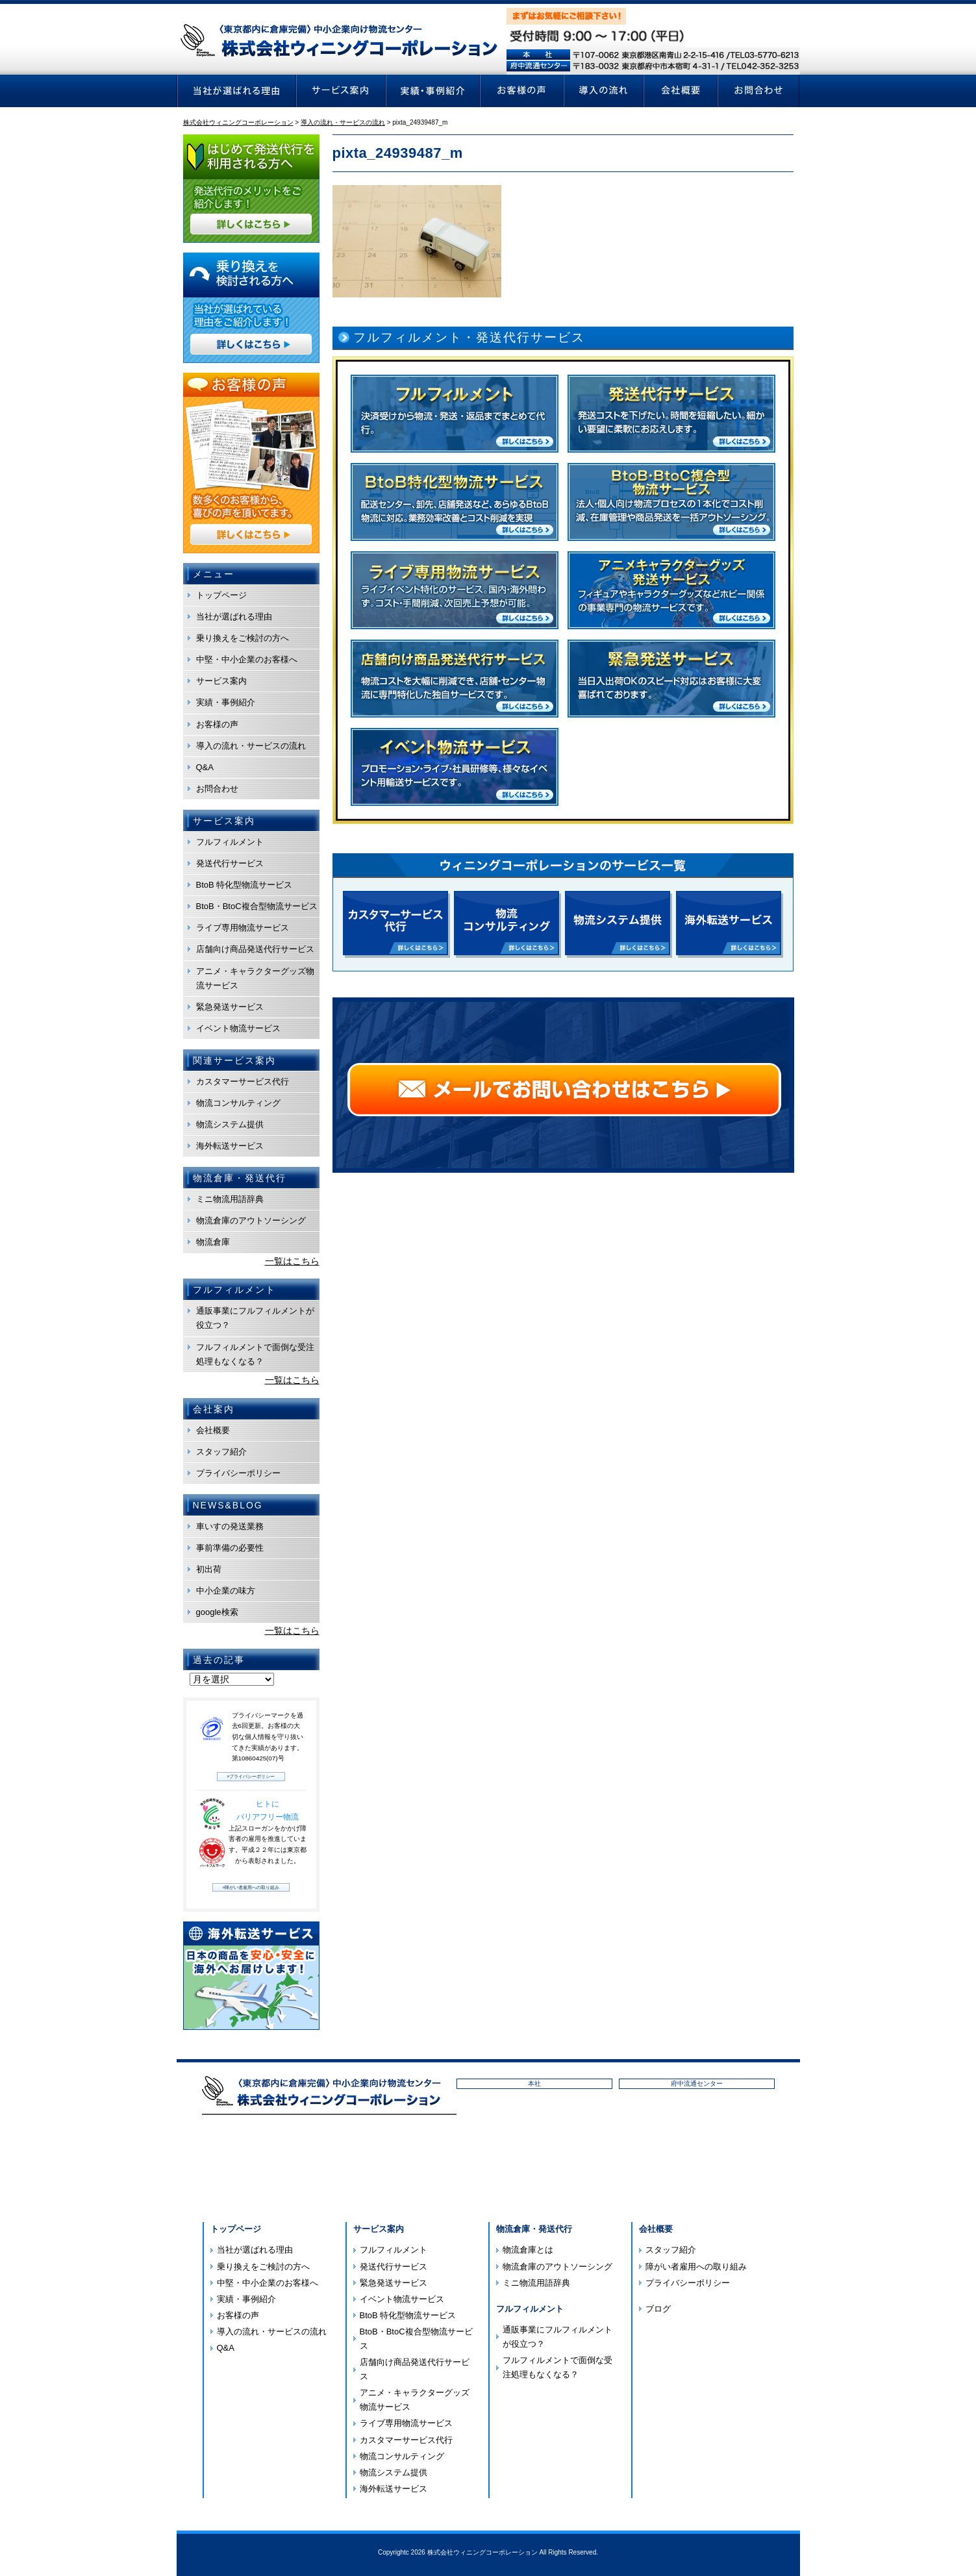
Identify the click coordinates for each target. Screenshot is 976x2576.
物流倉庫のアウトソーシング (251, 1220)
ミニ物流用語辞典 (230, 1199)
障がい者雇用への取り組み (696, 2266)
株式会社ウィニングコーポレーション (482, 2552)
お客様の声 (217, 724)
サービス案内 (221, 681)
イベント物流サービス (238, 1028)
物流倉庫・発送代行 (534, 2229)
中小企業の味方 (225, 1590)
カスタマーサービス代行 (242, 1081)
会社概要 (213, 1430)
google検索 (217, 1612)
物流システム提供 (230, 1124)
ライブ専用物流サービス (242, 927)
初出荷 (208, 1569)
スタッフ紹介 (221, 1452)
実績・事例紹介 (225, 702)
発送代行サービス (230, 863)
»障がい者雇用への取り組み (251, 1887)
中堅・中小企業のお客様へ (246, 659)
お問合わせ (217, 789)
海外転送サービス (230, 1146)
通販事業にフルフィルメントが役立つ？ (255, 1318)
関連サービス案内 (234, 1060)
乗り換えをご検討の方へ (242, 638)
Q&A (205, 767)
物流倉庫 (213, 1242)
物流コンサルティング (238, 1103)
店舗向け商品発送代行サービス (255, 949)
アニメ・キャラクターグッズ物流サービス (255, 978)
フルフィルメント (230, 842)
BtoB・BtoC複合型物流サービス (257, 906)
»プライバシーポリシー (251, 1776)
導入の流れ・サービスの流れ (251, 746)
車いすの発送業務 (230, 1526)
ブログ (658, 2309)
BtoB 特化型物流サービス (244, 885)
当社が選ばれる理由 (234, 616)
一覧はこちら (292, 1261)
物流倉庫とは (528, 2250)
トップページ (221, 595)
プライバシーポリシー (238, 1473)
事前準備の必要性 (230, 1548)
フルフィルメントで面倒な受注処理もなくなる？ (255, 1354)
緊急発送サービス (230, 1007)
